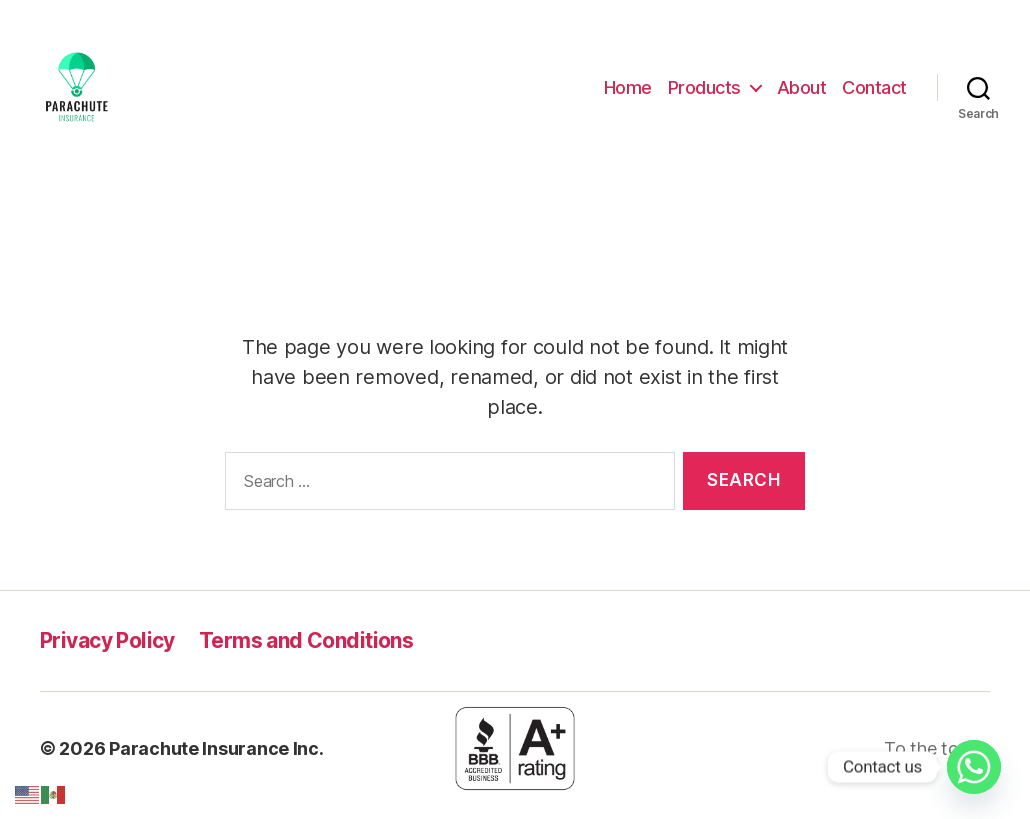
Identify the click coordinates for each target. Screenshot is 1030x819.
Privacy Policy (107, 654)
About (802, 93)
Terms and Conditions (306, 654)
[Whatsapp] (974, 767)
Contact (874, 93)
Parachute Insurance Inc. (216, 762)
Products (704, 93)
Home (628, 93)
